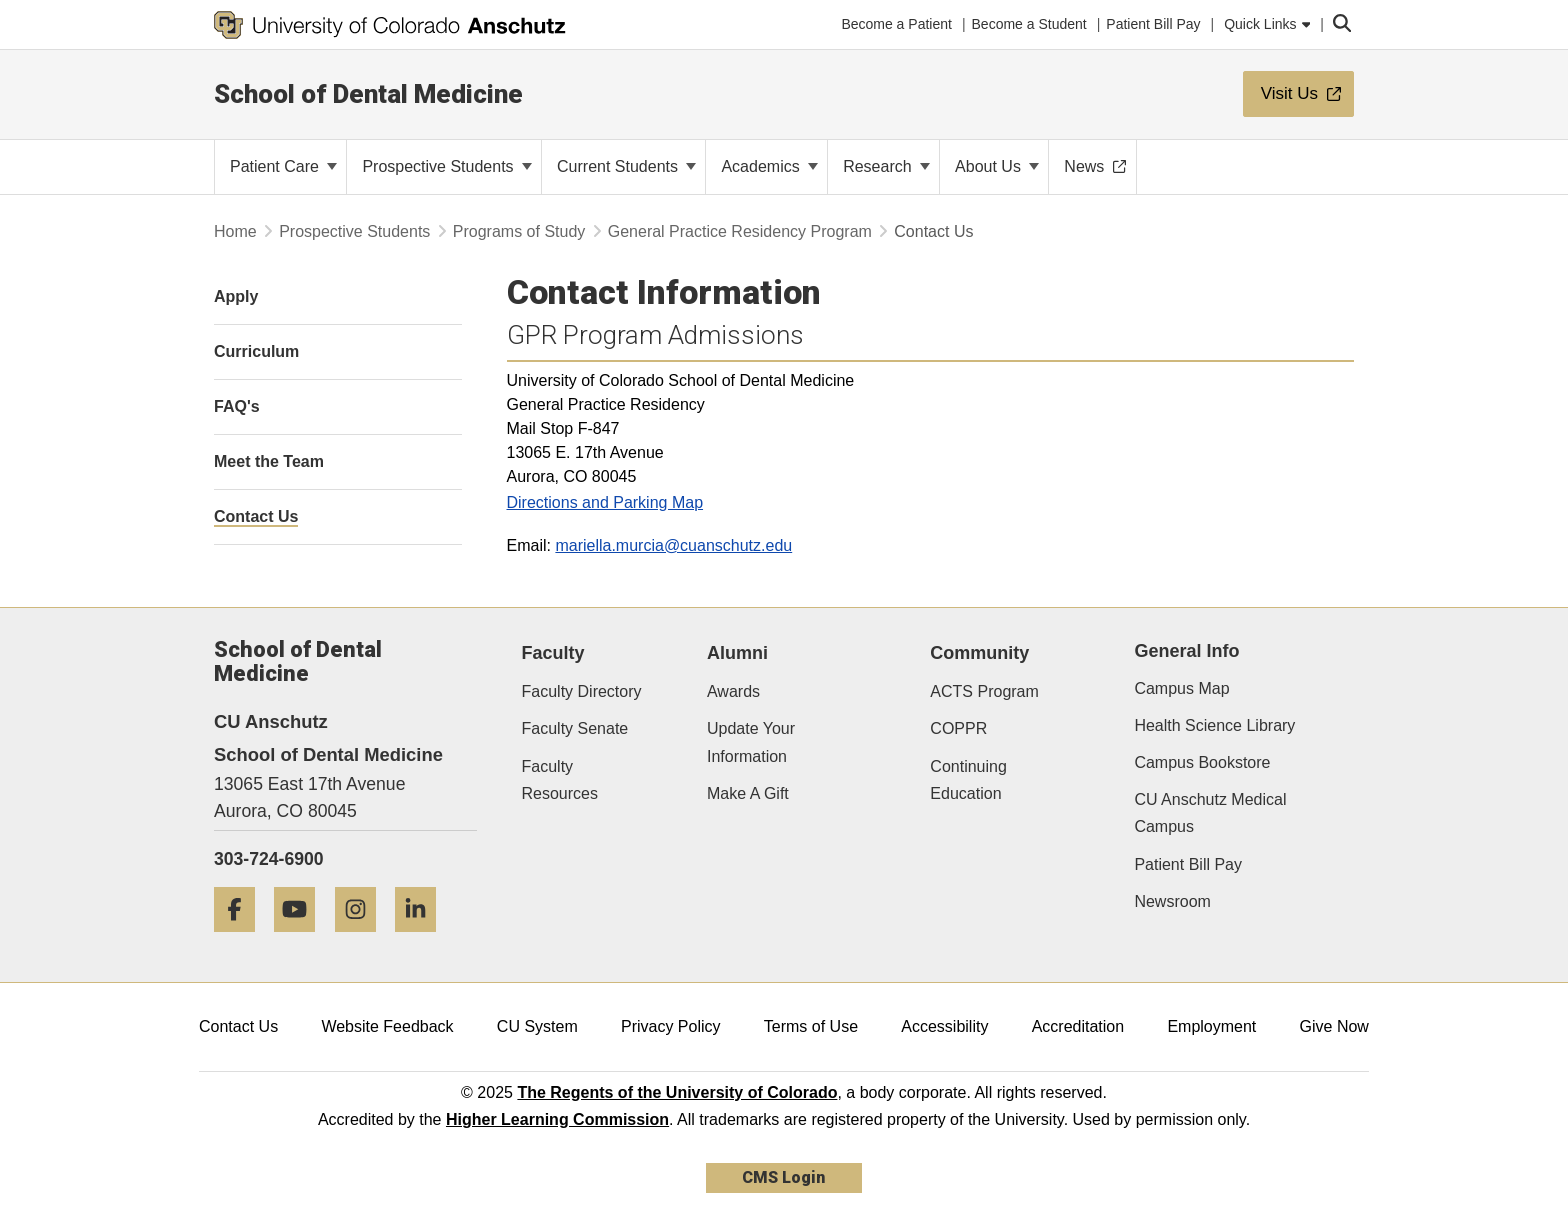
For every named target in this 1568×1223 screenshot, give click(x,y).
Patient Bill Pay (1188, 864)
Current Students (626, 166)
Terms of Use (811, 1026)
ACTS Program (984, 691)
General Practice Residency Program (740, 231)
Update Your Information (751, 742)
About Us (997, 166)
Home (235, 231)
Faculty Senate (575, 728)
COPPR (958, 728)
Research (886, 166)
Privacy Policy (671, 1026)
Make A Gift (748, 793)
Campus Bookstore (1202, 762)
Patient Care (283, 166)
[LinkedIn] (423, 939)
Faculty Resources (560, 780)
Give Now (1334, 1026)
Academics (769, 166)
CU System (537, 1026)
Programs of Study (519, 231)
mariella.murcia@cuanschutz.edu (673, 545)
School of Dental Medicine (368, 94)
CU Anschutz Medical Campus (1210, 813)
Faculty (553, 653)
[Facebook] (242, 939)
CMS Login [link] (783, 1177)
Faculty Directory (582, 691)
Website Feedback (387, 1026)
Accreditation (1078, 1026)
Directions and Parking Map (605, 502)
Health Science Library (1214, 725)
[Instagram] (363, 939)
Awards (733, 691)
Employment (1211, 1026)
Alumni (737, 653)
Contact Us (238, 1026)
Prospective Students (447, 166)
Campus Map (1181, 688)
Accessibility (944, 1026)
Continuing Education (968, 780)
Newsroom (1172, 901)
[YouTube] (302, 939)
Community (979, 653)
